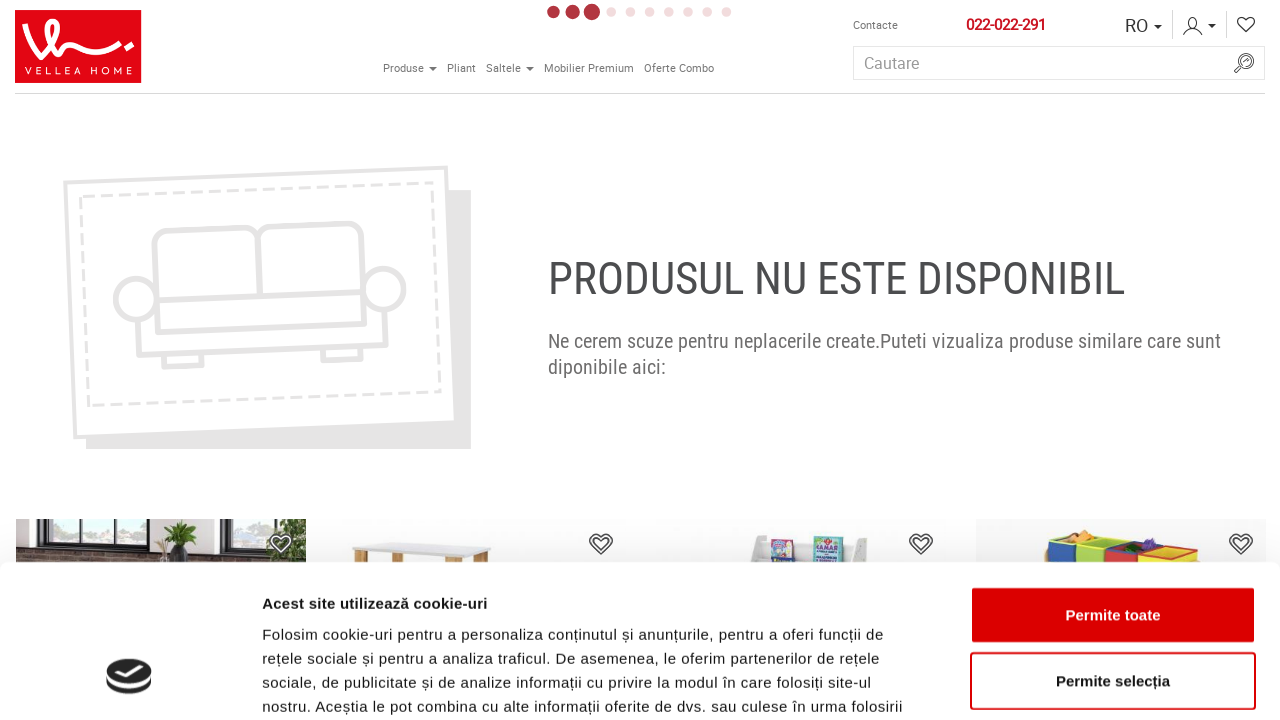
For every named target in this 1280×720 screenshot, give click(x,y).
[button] (1143, 25)
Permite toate (1112, 483)
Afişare (1000, 680)
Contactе (875, 25)
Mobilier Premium (589, 68)
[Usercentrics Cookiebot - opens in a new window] (129, 681)
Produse (412, 66)
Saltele (512, 66)
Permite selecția (1113, 549)
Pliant (461, 68)
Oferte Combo (679, 68)
